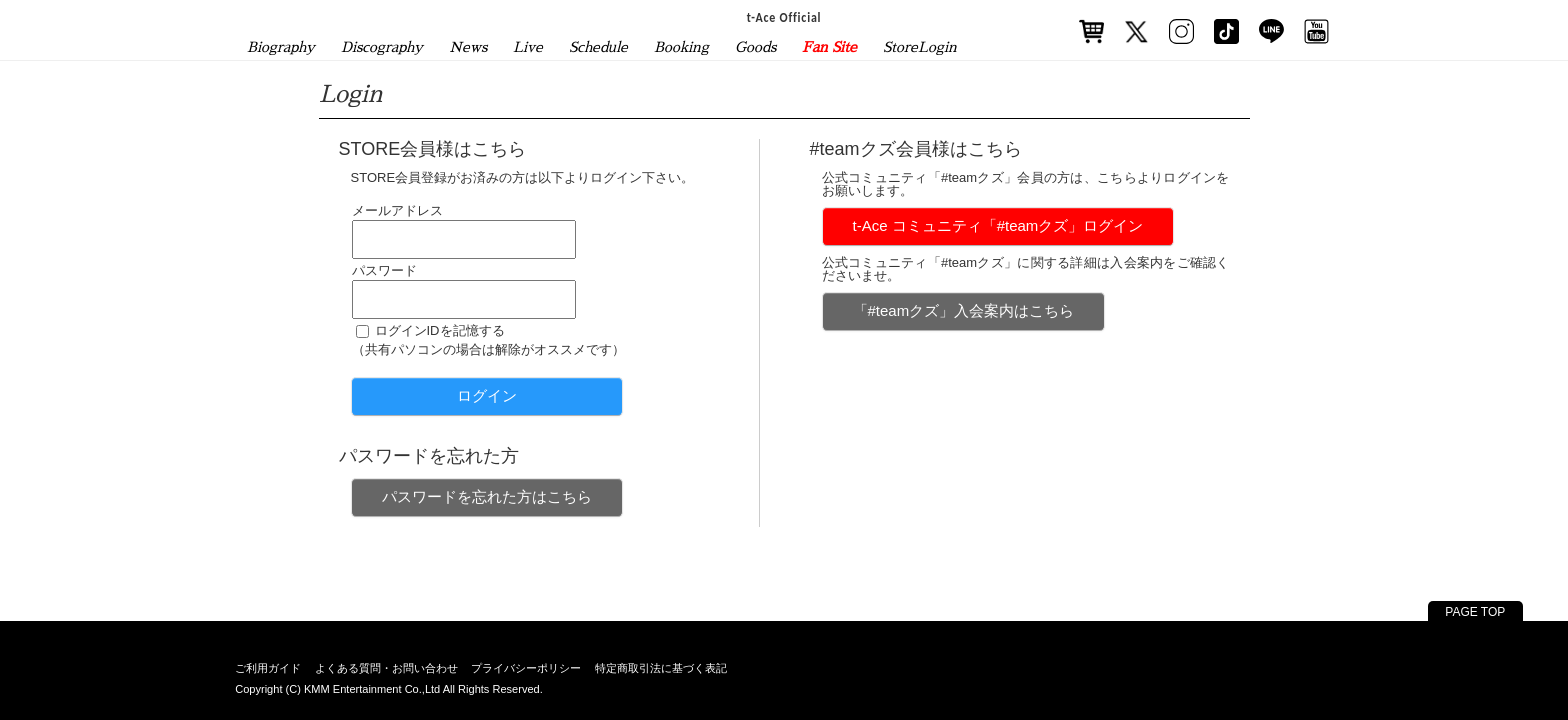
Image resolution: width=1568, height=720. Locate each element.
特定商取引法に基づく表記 (661, 668)
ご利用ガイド (268, 668)
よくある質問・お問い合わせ (386, 668)
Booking (681, 47)
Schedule (598, 47)
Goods (755, 47)
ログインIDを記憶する (440, 330)
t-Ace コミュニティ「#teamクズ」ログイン (998, 225)
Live (528, 47)
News (468, 47)
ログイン (487, 395)
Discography (382, 47)
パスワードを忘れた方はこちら (487, 496)
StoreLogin (920, 47)
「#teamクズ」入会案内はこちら (964, 310)
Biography (281, 47)
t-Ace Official (784, 17)
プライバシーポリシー (526, 668)
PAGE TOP (1475, 612)
